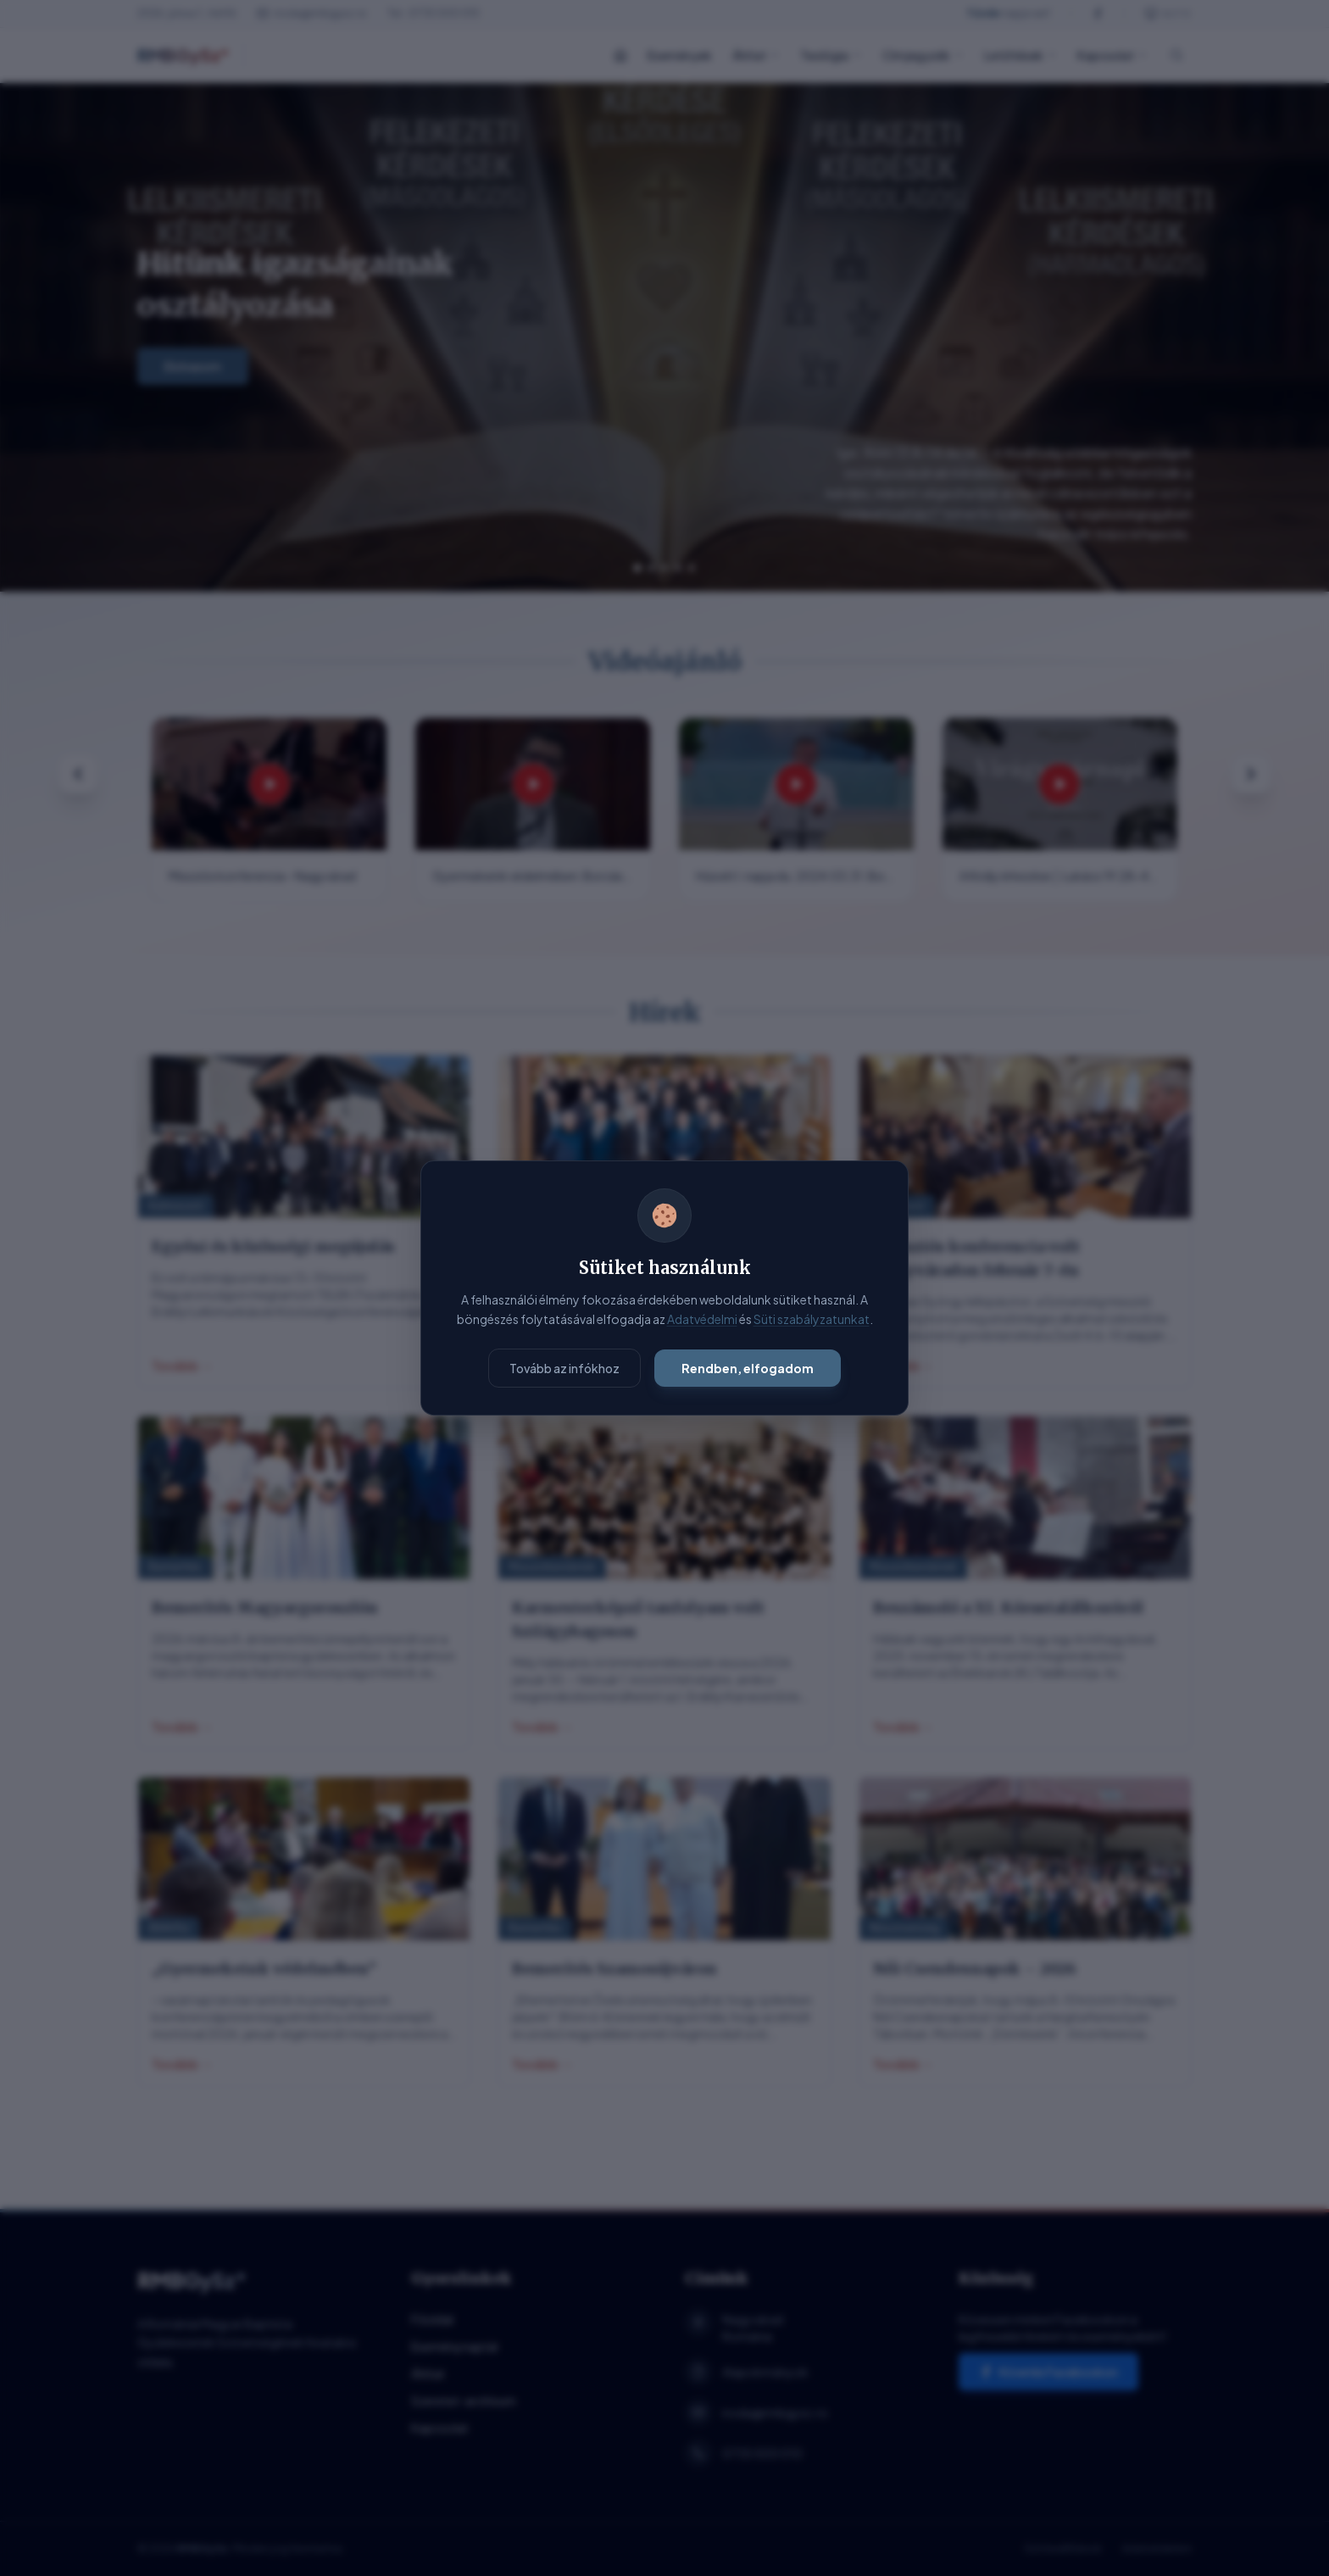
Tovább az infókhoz (564, 1368)
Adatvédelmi (702, 1319)
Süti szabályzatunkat (811, 1319)
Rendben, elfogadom (747, 1368)
